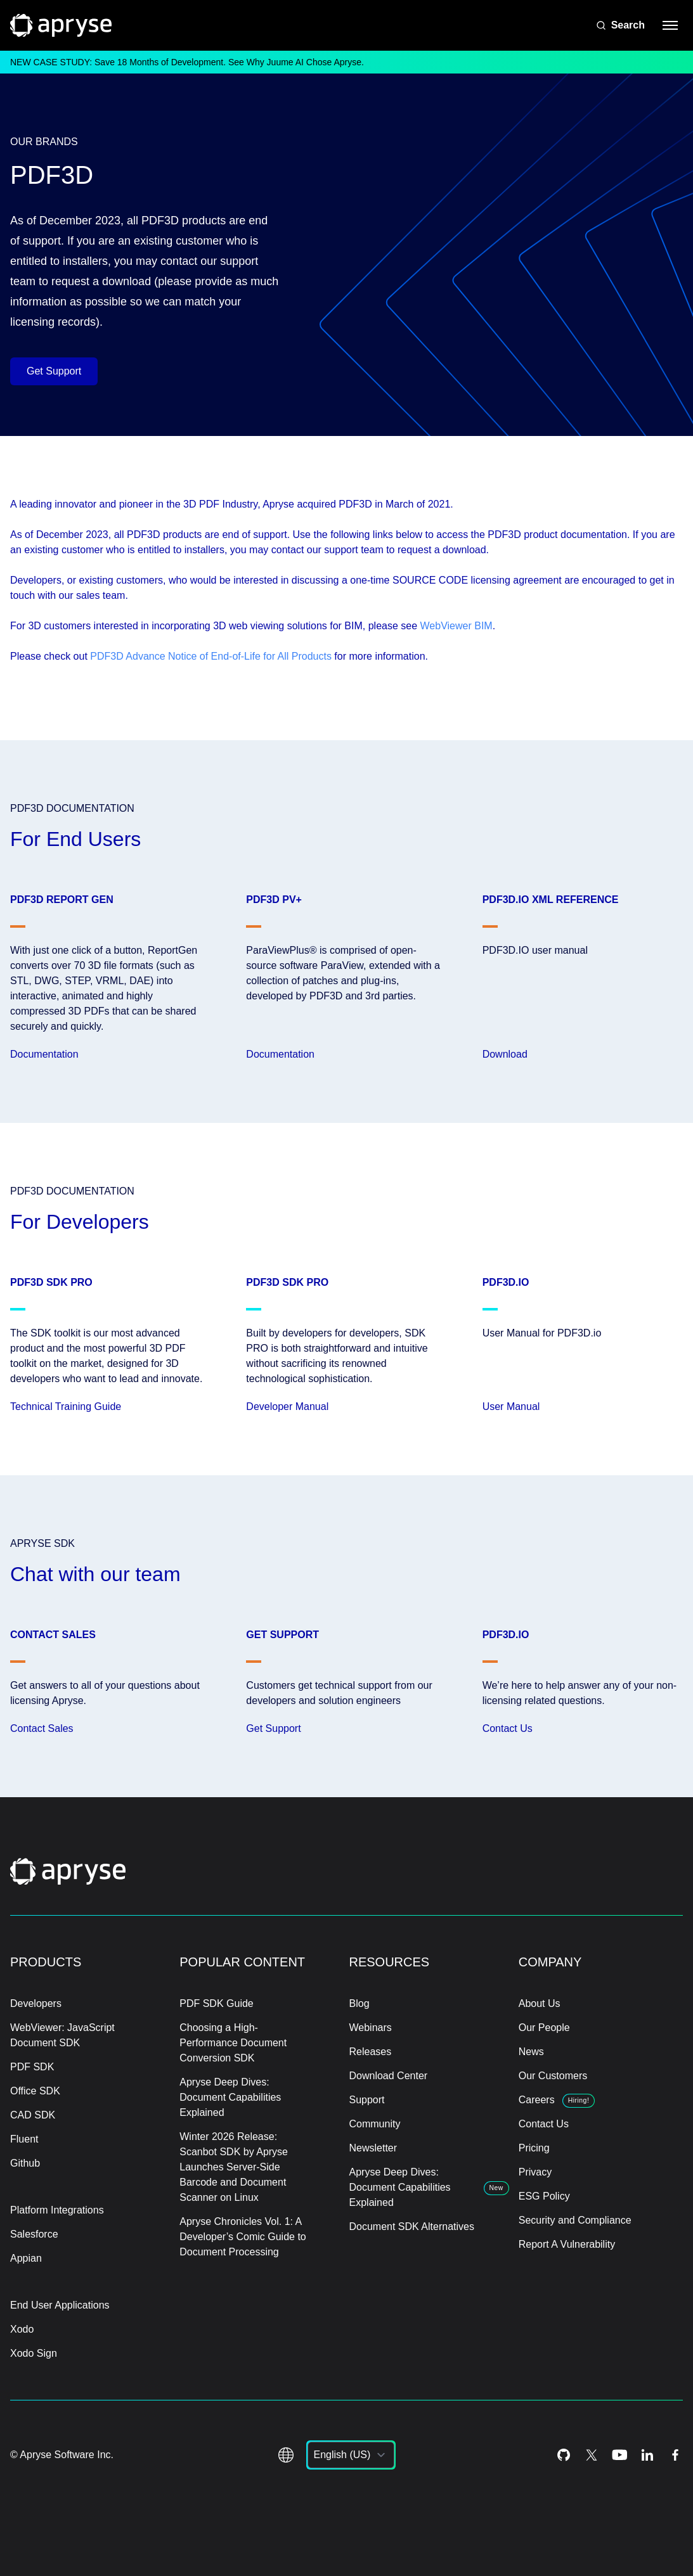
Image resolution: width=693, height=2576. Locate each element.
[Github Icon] (563, 2455)
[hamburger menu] (670, 25)
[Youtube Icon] (619, 2455)
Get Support (54, 371)
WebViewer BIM (456, 625)
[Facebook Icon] (675, 2455)
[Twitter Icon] (591, 2455)
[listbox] (351, 2455)
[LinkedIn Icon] (647, 2455)
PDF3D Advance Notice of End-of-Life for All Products (211, 656)
